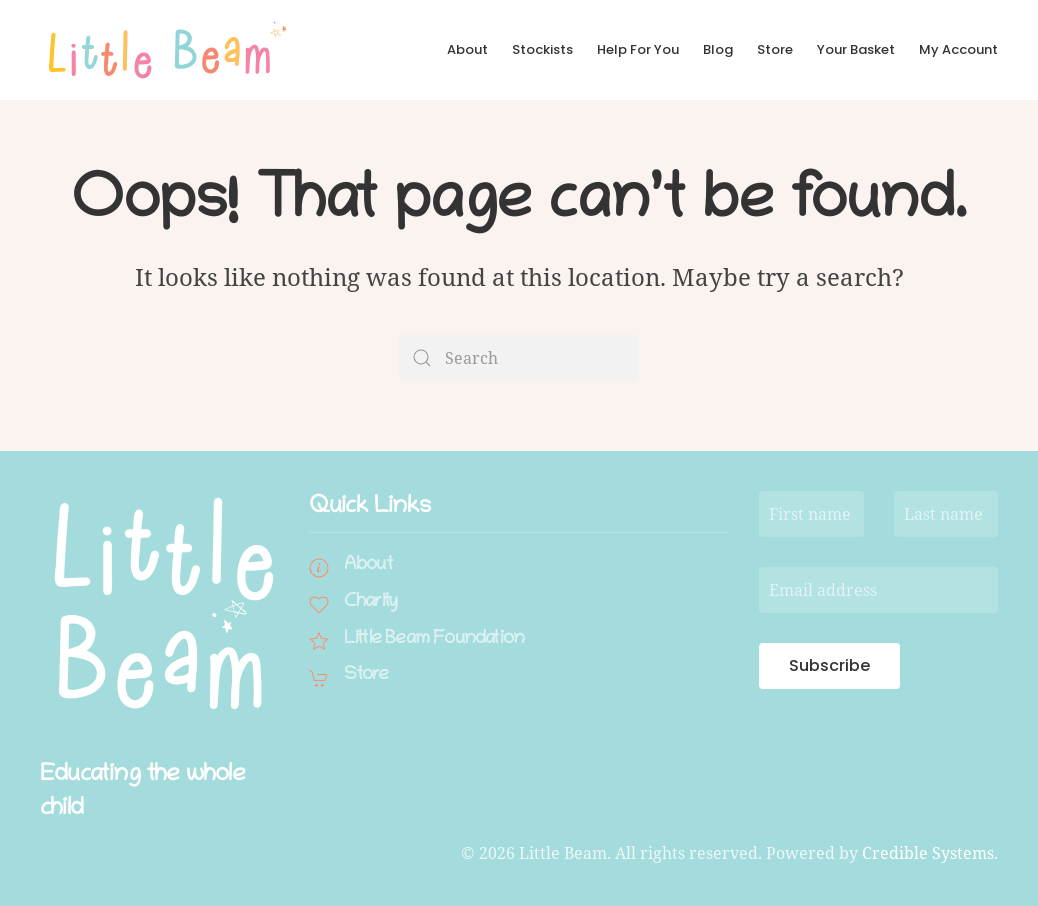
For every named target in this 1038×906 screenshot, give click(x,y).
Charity (370, 602)
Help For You (638, 49)
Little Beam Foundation (434, 639)
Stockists (542, 49)
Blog (718, 49)
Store (775, 49)
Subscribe (829, 665)
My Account (958, 49)
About (467, 49)
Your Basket (856, 49)
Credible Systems (928, 853)
